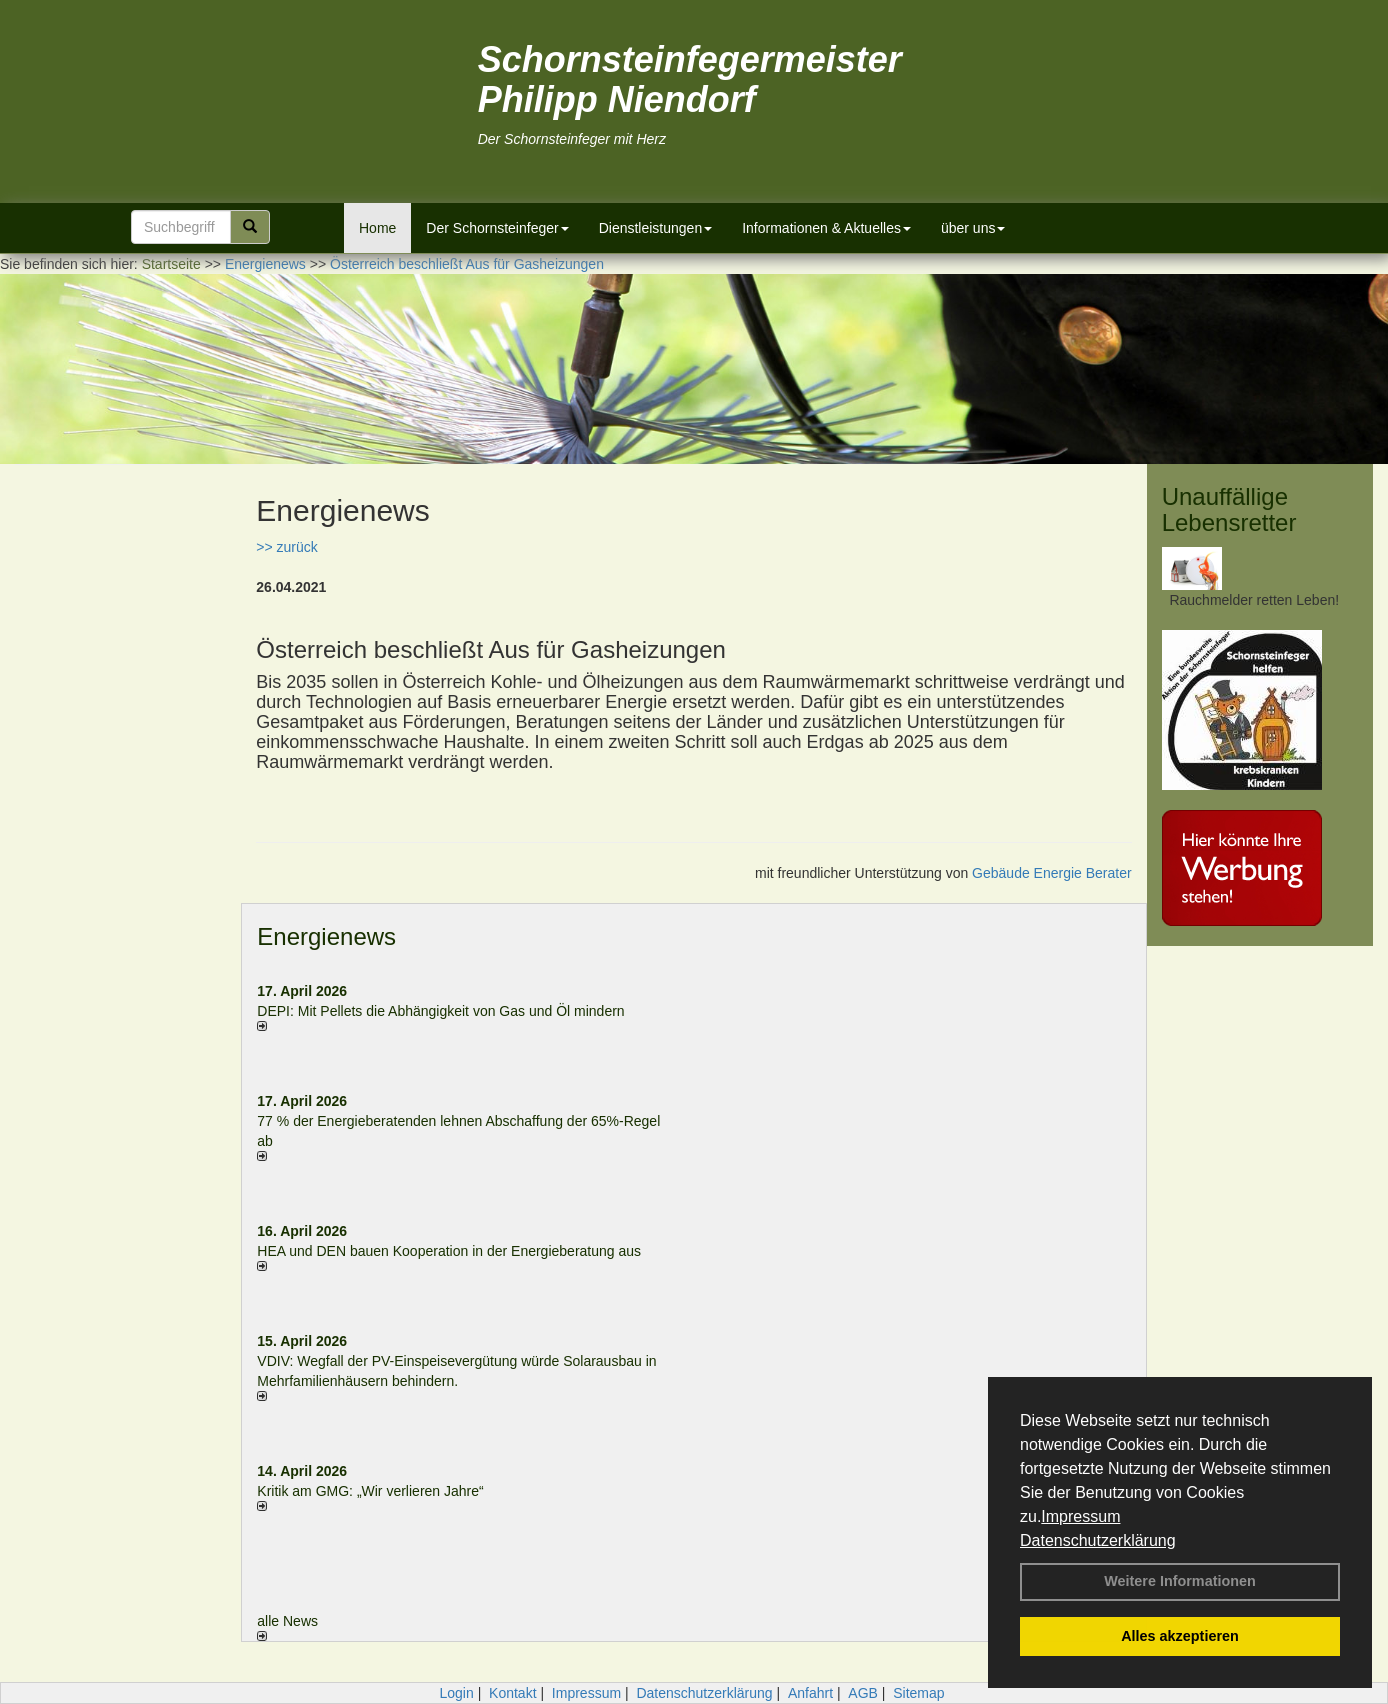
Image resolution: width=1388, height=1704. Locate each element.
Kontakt (512, 1693)
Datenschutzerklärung (1098, 1540)
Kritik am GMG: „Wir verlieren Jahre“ (370, 1491)
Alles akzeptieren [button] (1180, 1636)
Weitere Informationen (1180, 1581)
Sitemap (918, 1693)
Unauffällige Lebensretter (1229, 509)
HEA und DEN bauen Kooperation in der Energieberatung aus (449, 1251)
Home (377, 228)
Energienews (326, 936)
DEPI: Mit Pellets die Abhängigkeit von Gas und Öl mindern (450, 1011)
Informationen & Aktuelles (826, 228)
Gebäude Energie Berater (1052, 873)
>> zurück (286, 547)
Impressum (1080, 1516)
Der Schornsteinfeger (497, 228)
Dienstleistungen (656, 228)
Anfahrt (810, 1693)
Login (456, 1693)
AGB (863, 1693)
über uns (973, 228)
